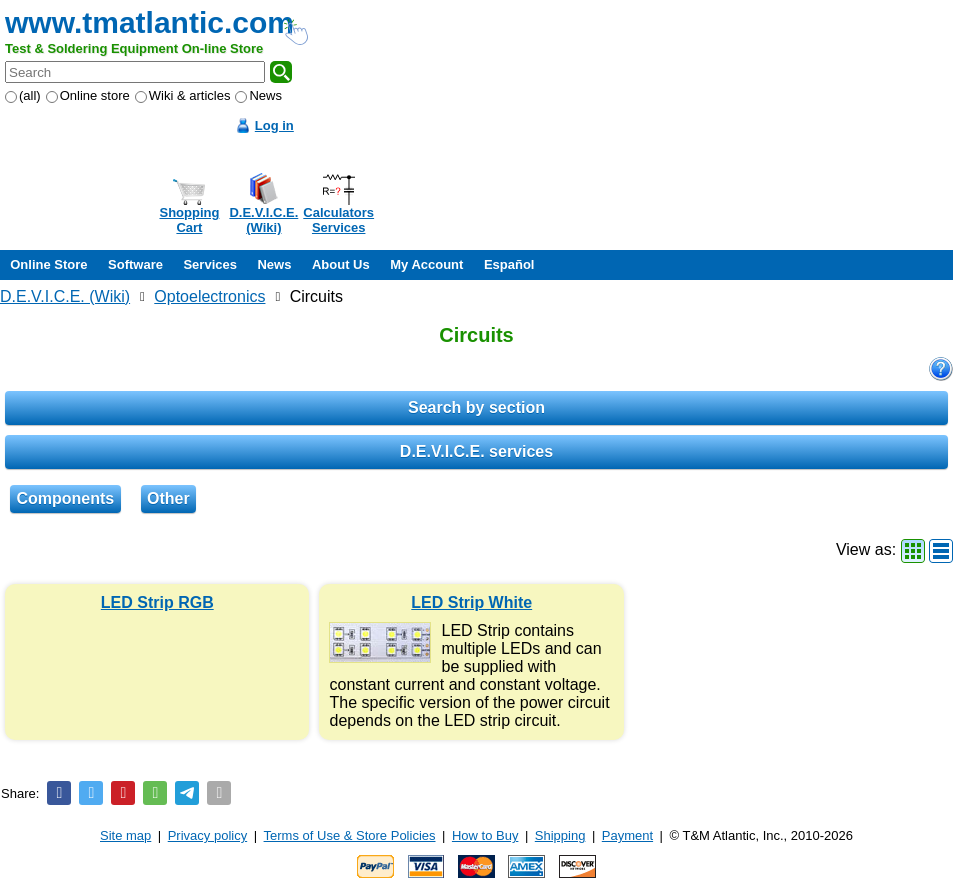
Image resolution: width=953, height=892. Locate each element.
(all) (23, 95)
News (258, 95)
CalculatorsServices (338, 220)
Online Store (48, 264)
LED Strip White (471, 602)
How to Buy (485, 835)
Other (168, 498)
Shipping (560, 835)
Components (65, 498)
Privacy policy (207, 835)
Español (509, 264)
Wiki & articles (183, 95)
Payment (627, 835)
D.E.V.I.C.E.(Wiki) (263, 220)
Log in (274, 125)
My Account (426, 264)
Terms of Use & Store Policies (350, 835)
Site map (125, 835)
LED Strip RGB (157, 602)
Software (135, 264)
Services (210, 264)
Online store (88, 95)
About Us (341, 264)
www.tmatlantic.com (149, 22)
